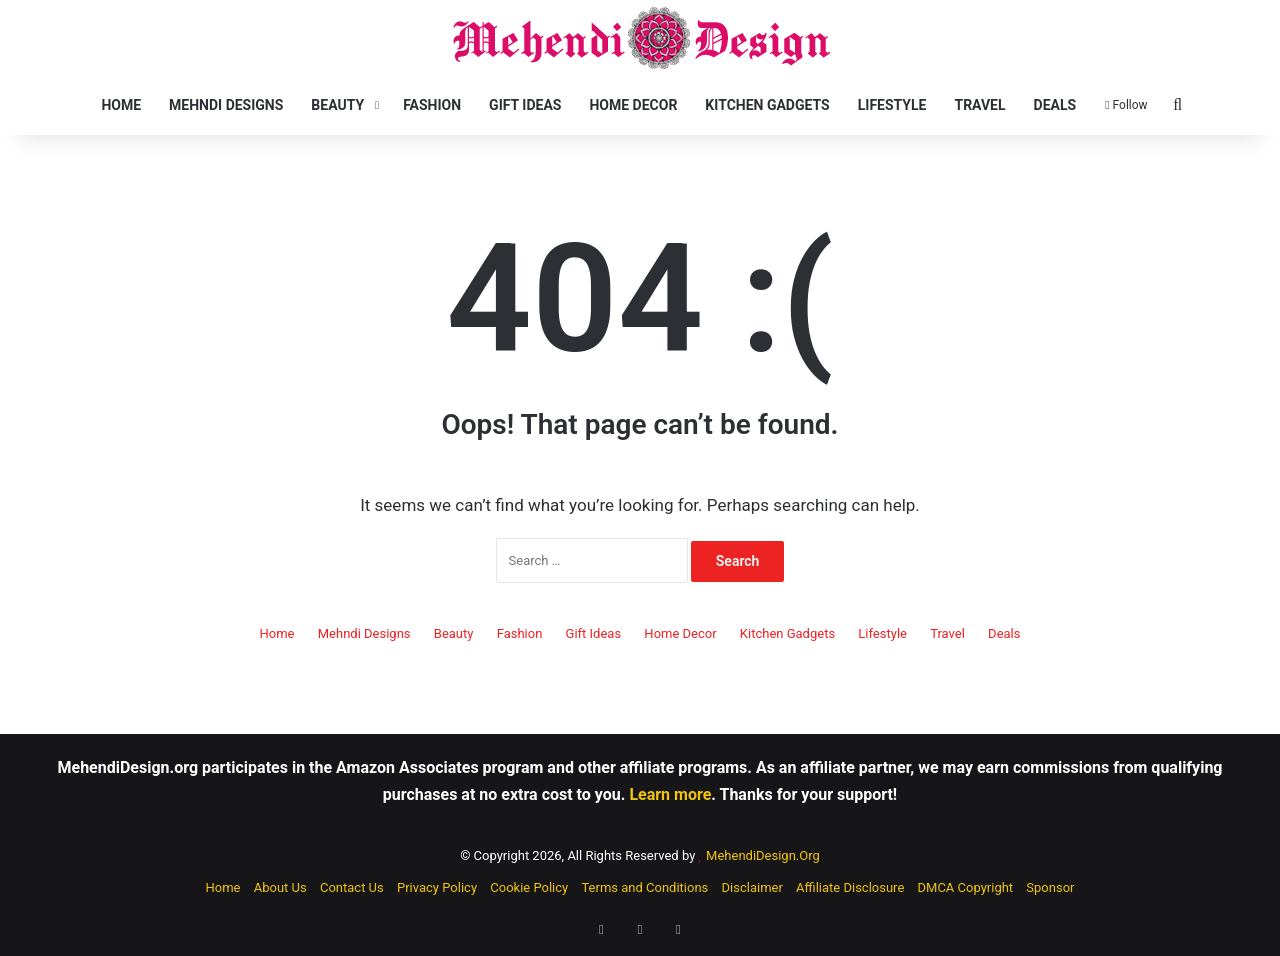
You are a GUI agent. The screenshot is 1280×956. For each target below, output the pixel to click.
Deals (1055, 105)
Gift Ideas (525, 105)
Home (121, 105)
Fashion (432, 105)
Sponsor (1050, 887)
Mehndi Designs (226, 105)
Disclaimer (752, 887)
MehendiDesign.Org (763, 855)
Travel (979, 105)
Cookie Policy (529, 887)
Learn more (670, 794)
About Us (280, 887)
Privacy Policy (437, 887)
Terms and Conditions (644, 887)
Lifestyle (892, 105)
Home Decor (633, 105)
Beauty (337, 105)
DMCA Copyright (966, 887)
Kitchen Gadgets (767, 105)
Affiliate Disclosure (850, 887)
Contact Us (352, 887)
